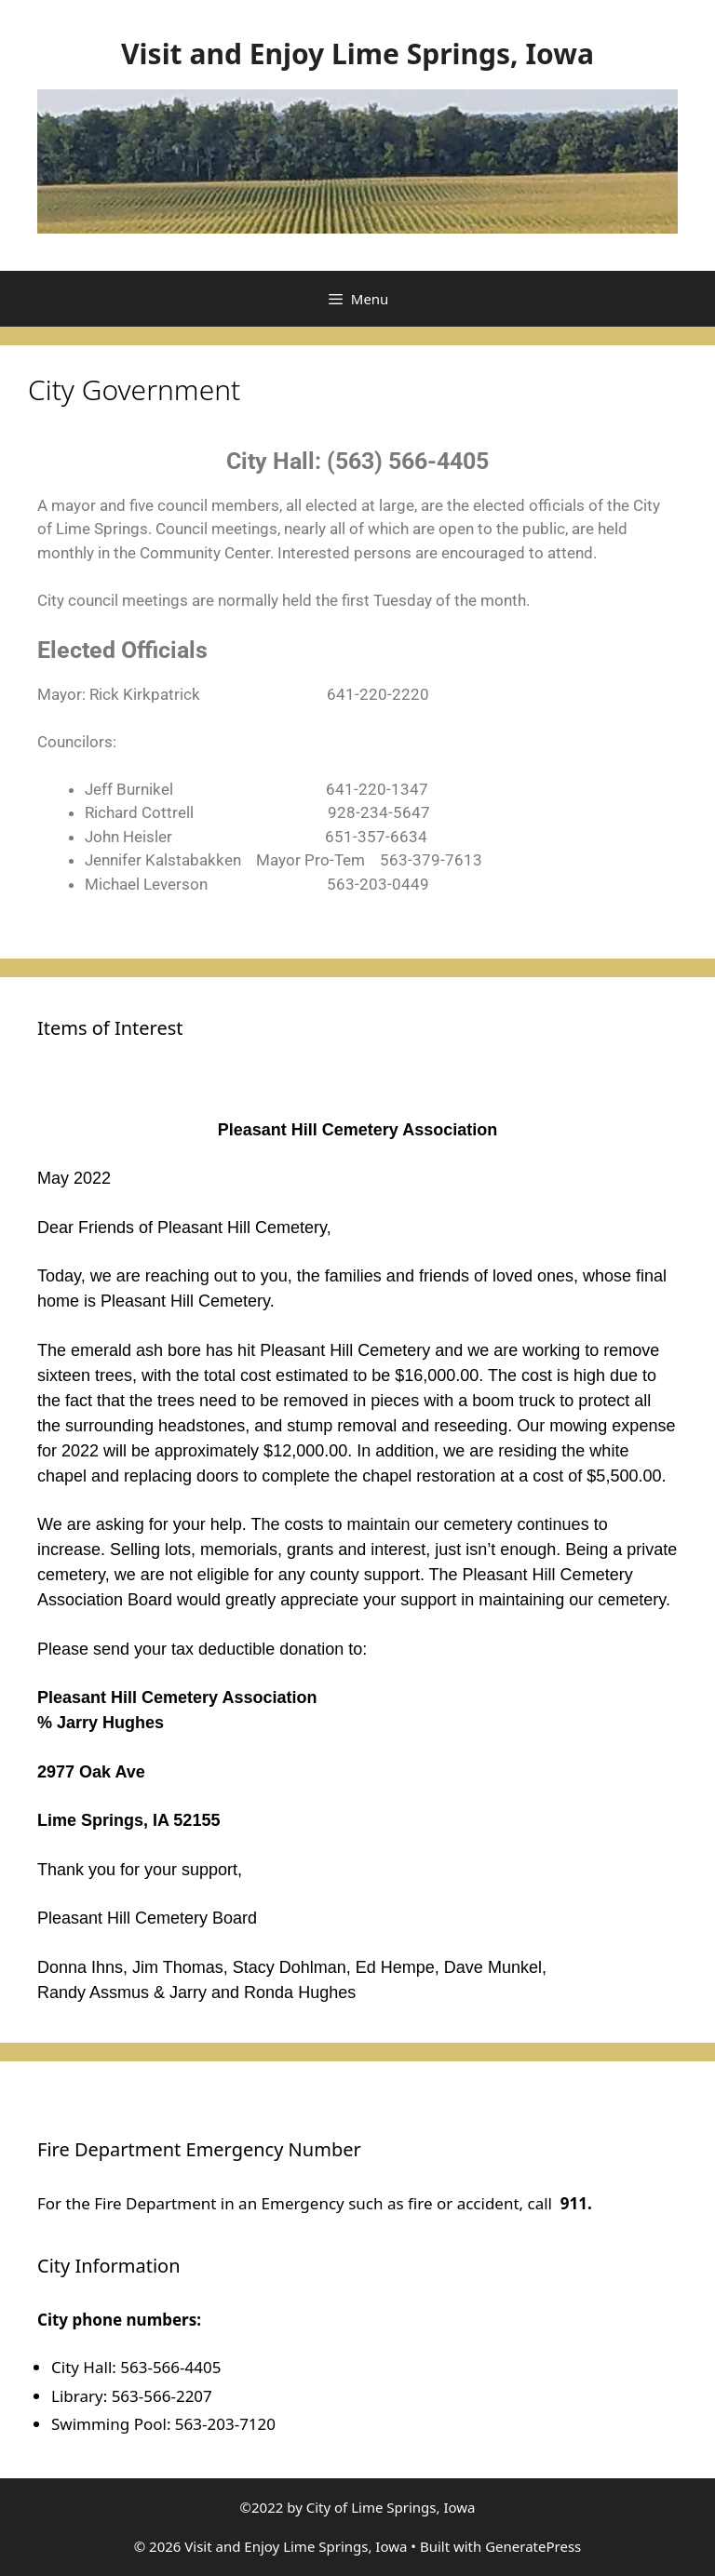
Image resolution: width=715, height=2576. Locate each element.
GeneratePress (533, 2546)
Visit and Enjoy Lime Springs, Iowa (357, 53)
